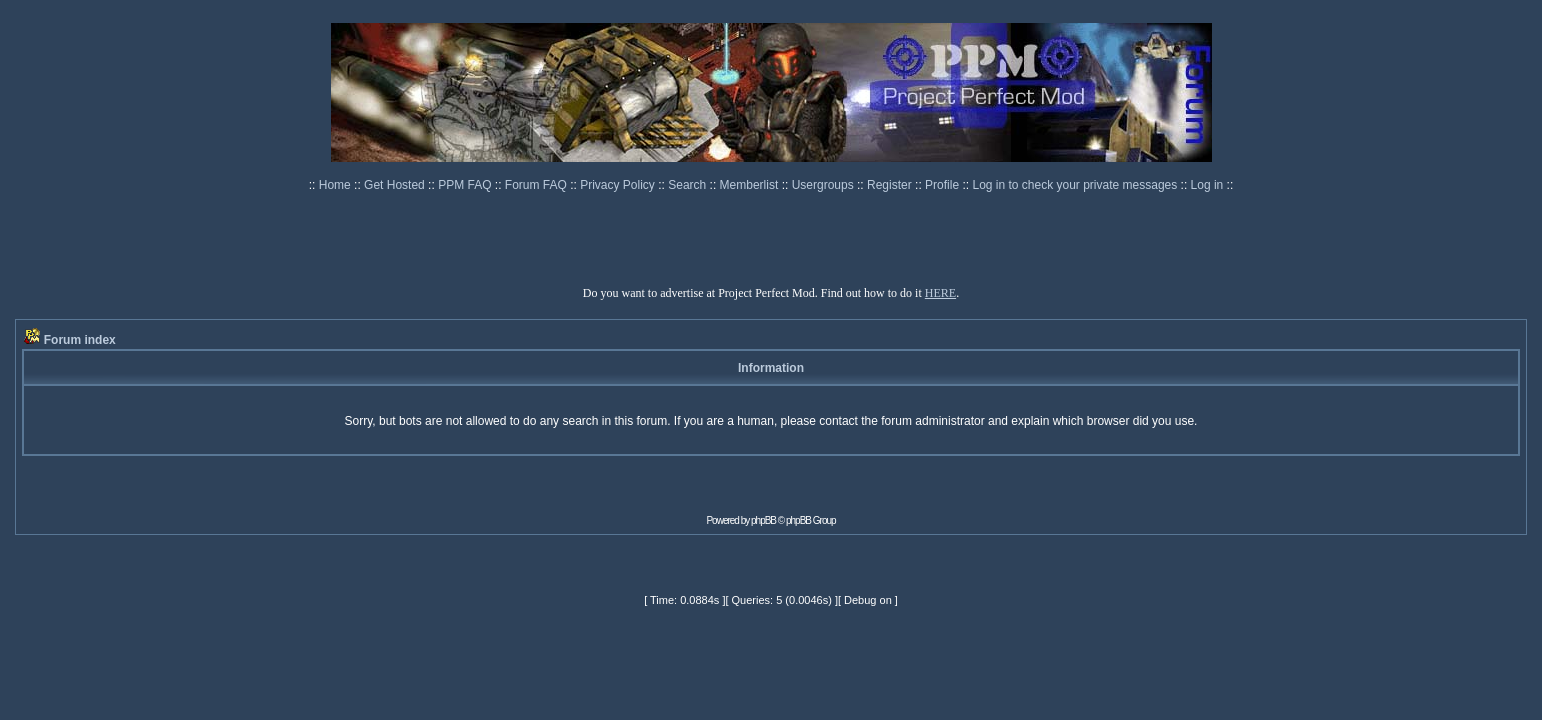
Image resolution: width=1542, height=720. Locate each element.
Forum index (80, 340)
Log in (1207, 185)
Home (336, 185)
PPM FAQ (466, 185)
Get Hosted (396, 185)
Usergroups (824, 185)
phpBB (763, 520)
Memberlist (751, 185)
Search (688, 185)
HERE (940, 293)
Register (891, 185)
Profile (943, 185)
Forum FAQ (537, 185)
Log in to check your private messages (1076, 185)
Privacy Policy (619, 185)
